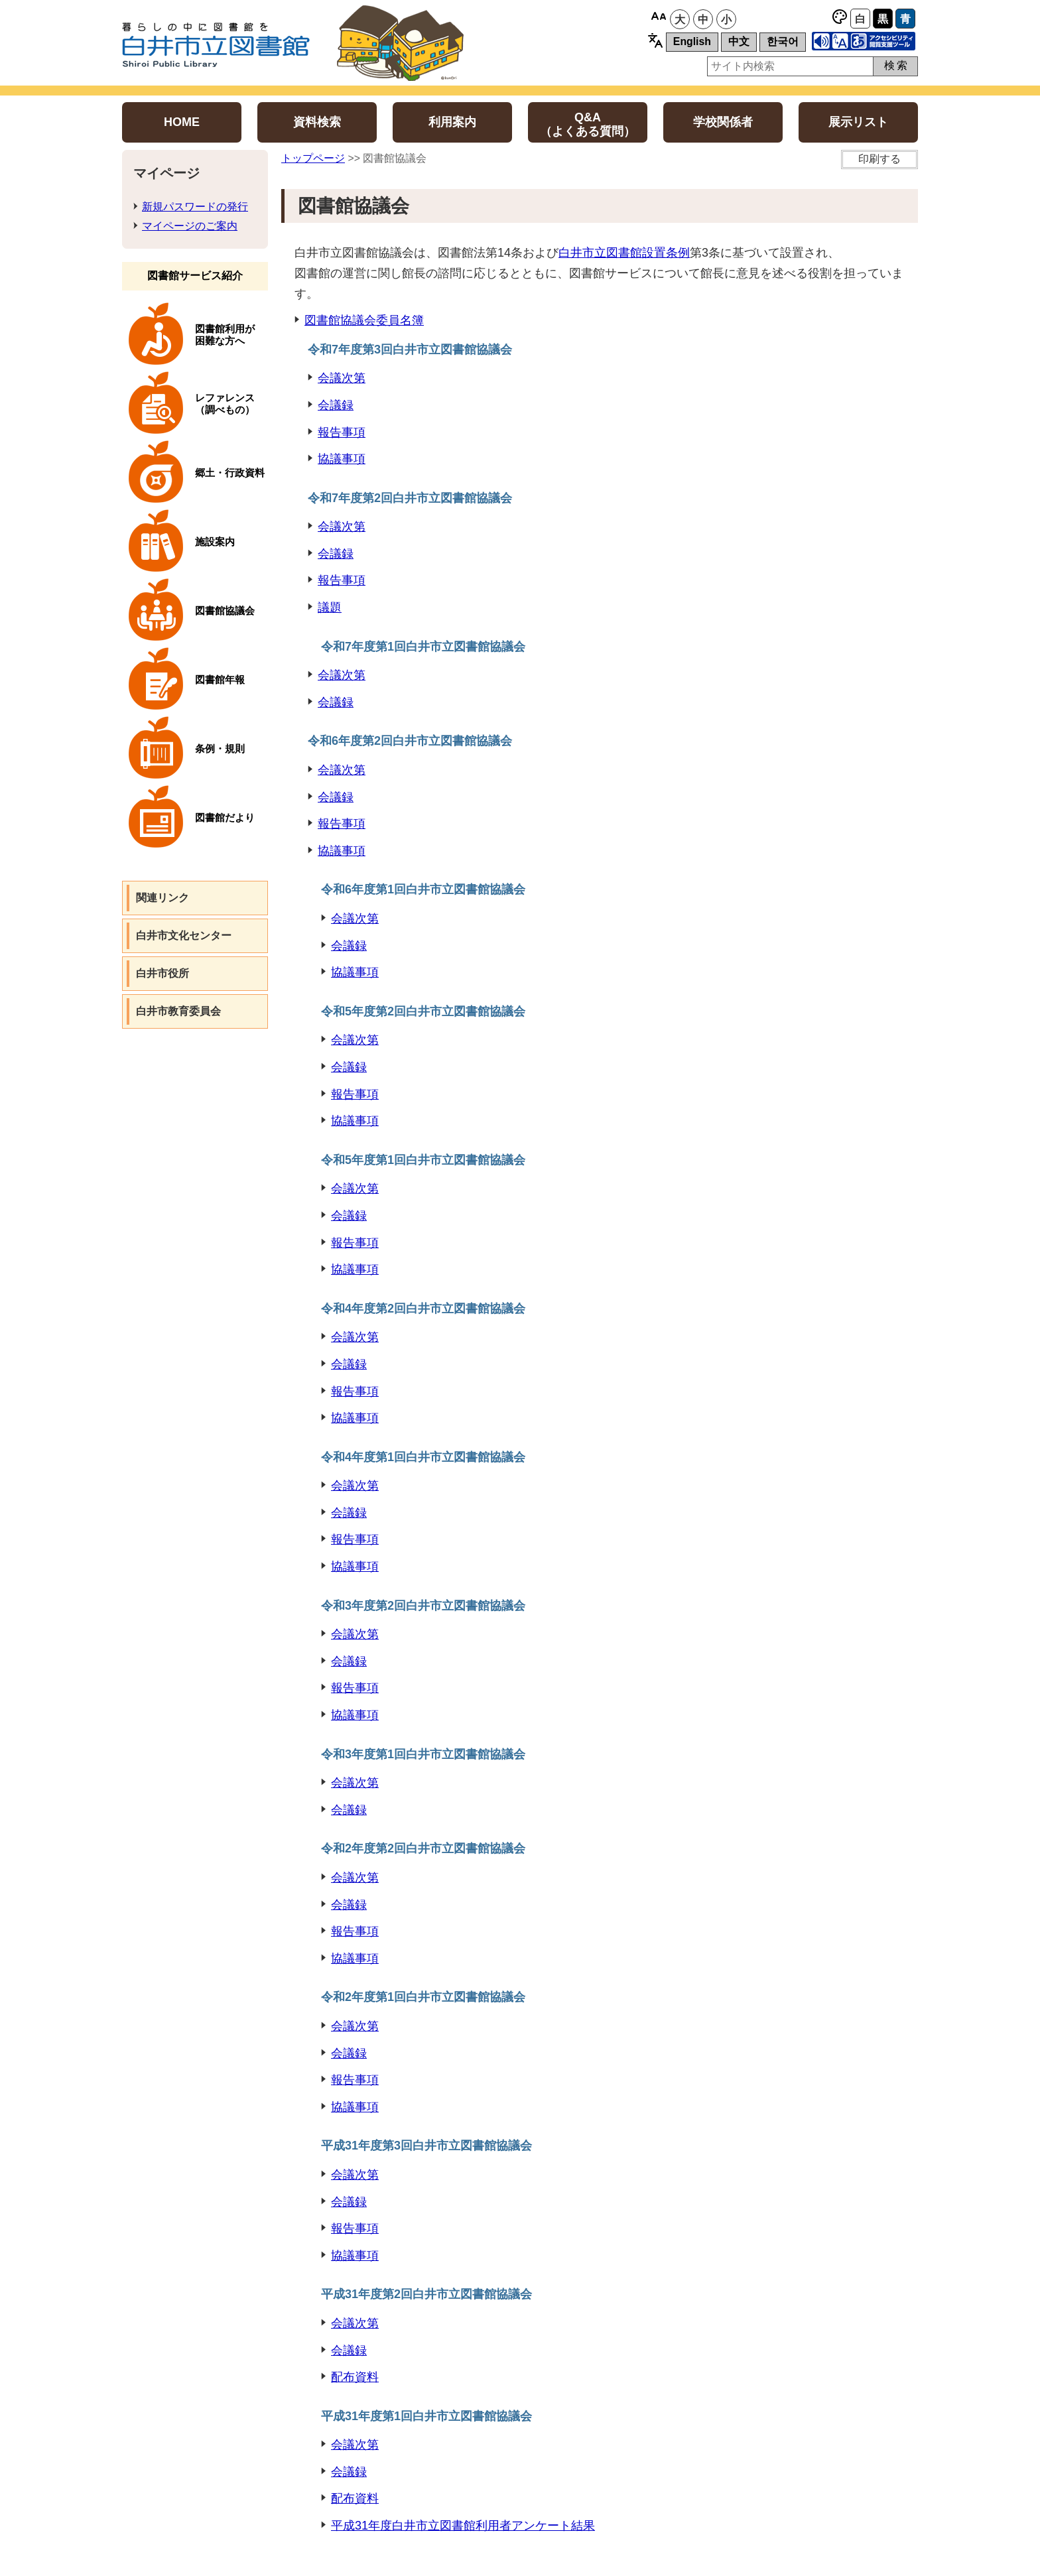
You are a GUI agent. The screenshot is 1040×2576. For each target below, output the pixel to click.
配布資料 (355, 2377)
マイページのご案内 (189, 225)
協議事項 (341, 459)
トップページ (313, 158)
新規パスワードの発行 (195, 206)
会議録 (336, 405)
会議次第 (341, 378)
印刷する (879, 158)
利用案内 (452, 122)
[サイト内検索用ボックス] (790, 66)
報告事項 (341, 432)
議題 (330, 607)
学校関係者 (723, 122)
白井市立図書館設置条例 (624, 252)
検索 (896, 65)
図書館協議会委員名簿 (364, 320)
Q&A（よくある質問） (587, 124)
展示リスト (858, 122)
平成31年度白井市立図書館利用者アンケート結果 (463, 2525)
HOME (182, 122)
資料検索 (317, 122)
